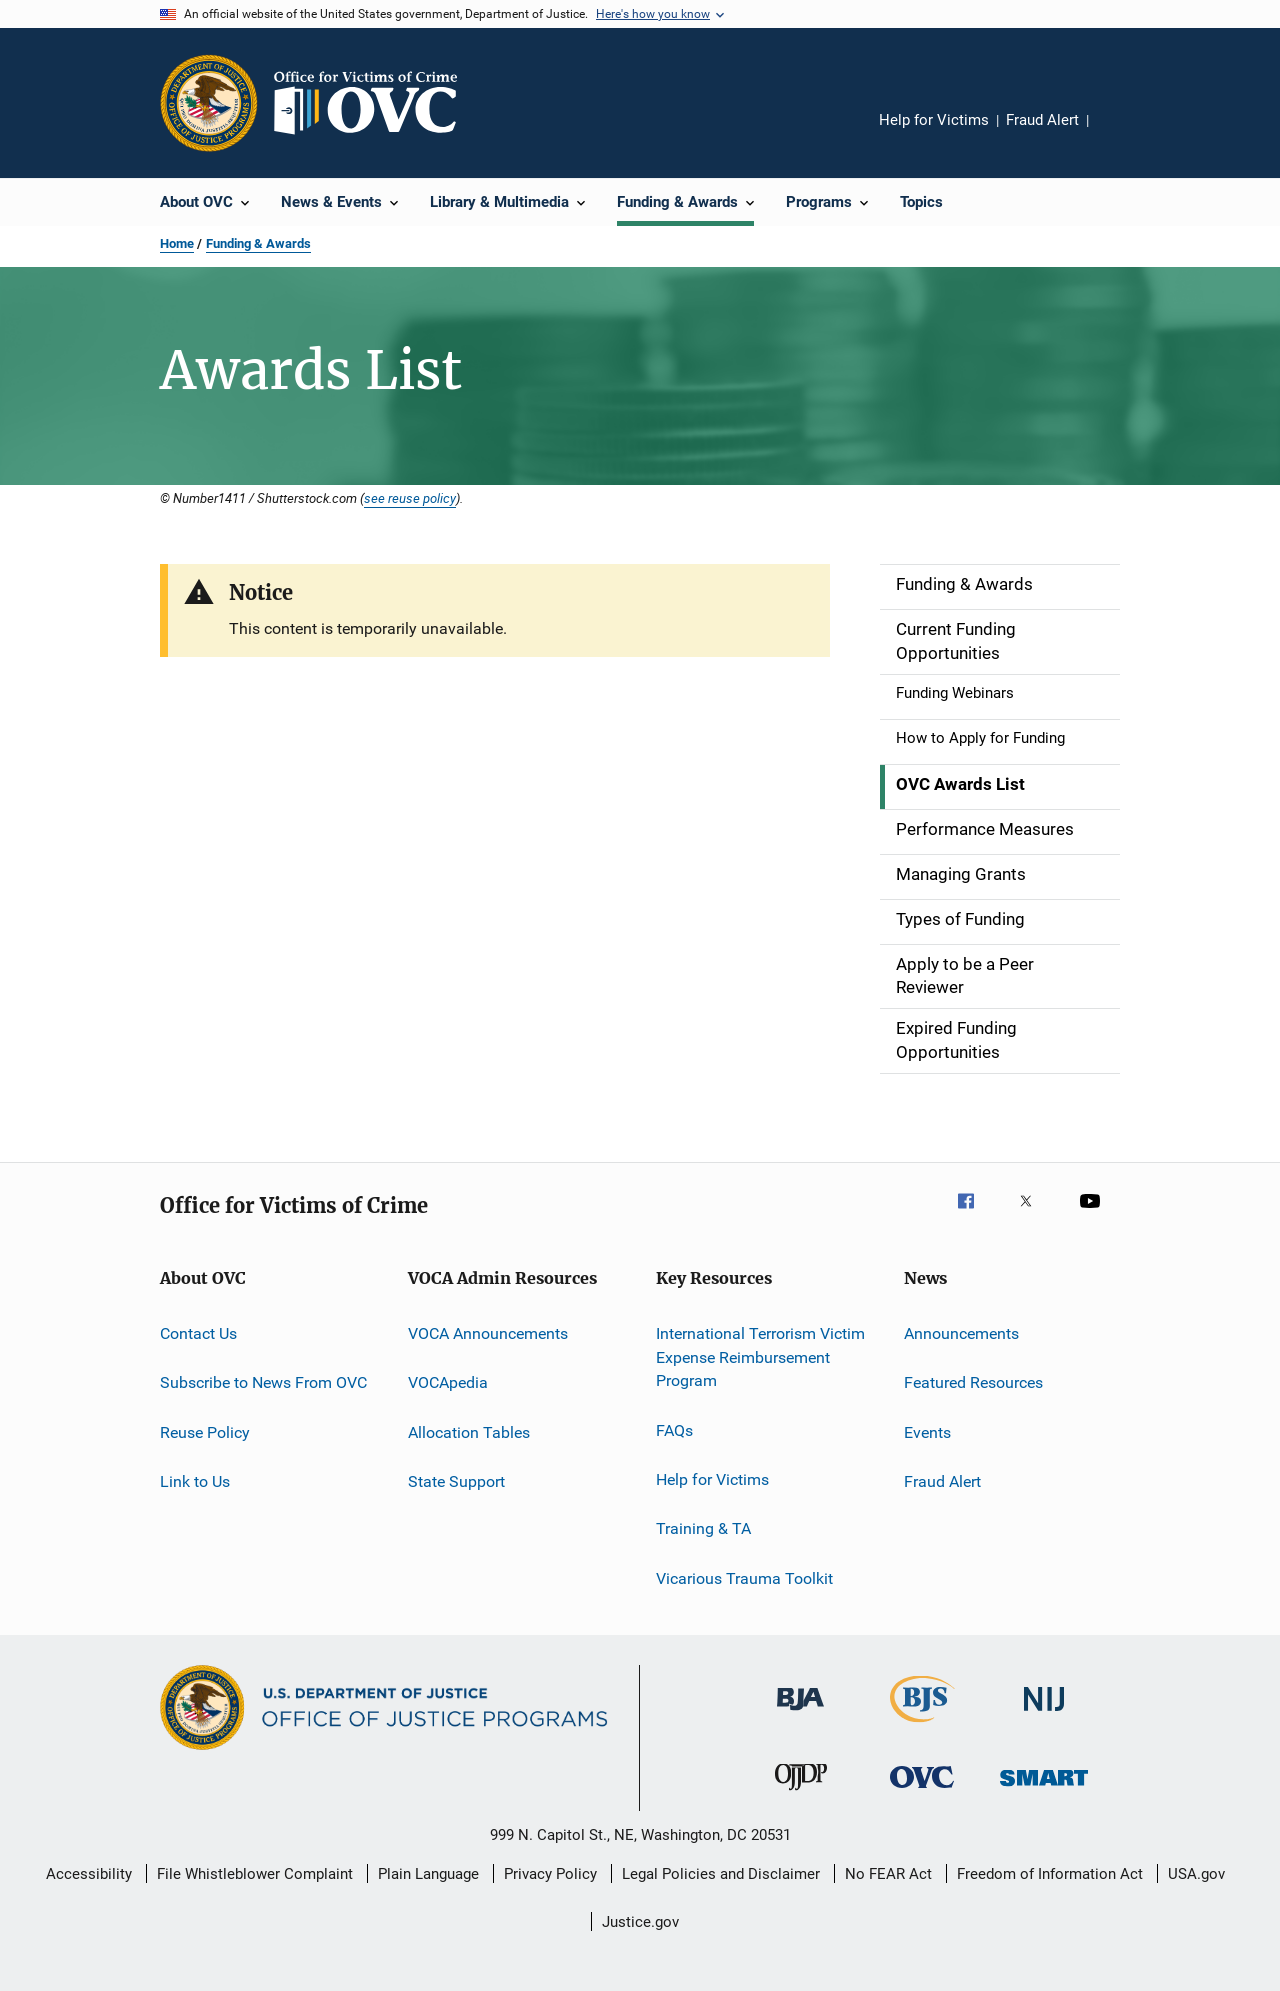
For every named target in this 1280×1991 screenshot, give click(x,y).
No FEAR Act (888, 1874)
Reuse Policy (205, 1431)
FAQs (674, 1429)
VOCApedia (448, 1382)
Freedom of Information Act (1050, 1874)
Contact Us (198, 1333)
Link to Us (195, 1481)
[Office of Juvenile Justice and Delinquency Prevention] (801, 1794)
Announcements (961, 1333)
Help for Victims (934, 120)
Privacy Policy (550, 1874)
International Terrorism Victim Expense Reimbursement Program (760, 1357)
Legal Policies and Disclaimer (721, 1874)
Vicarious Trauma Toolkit (744, 1578)
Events (927, 1431)
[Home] (374, 103)
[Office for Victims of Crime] (922, 1791)
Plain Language (428, 1874)
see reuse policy (410, 498)
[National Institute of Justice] (1044, 1714)
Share (1120, 134)
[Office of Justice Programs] (209, 103)
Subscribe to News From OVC (263, 1382)
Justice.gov (640, 1922)
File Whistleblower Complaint (255, 1874)
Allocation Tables (469, 1431)
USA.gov (1196, 1874)
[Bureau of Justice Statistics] (922, 1726)
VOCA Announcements (488, 1333)
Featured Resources (973, 1382)
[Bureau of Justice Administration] (800, 1714)
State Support (456, 1481)
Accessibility (89, 1874)
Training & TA (703, 1528)
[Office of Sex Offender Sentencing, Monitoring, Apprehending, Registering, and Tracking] (1044, 1789)
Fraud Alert (1042, 120)
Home (177, 243)
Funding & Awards (258, 243)
